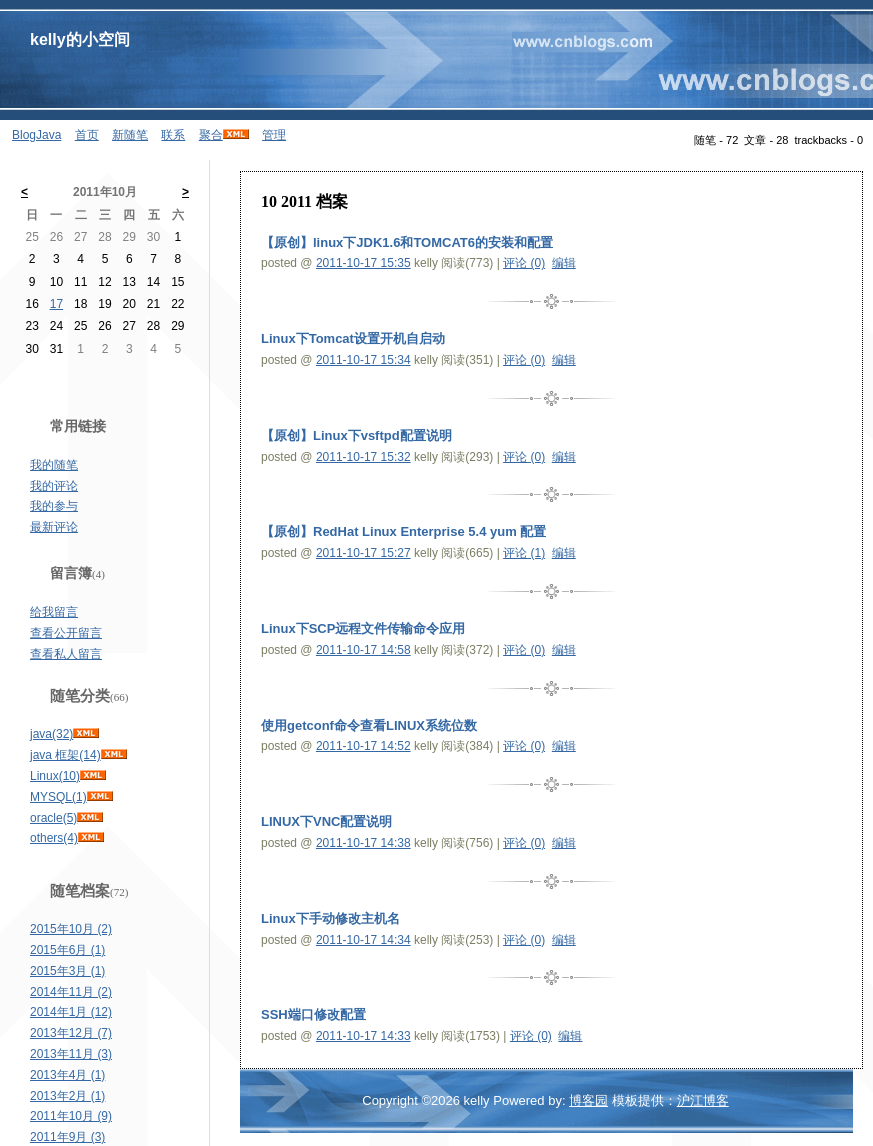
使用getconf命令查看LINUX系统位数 (369, 725)
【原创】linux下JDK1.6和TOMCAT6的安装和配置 (407, 242)
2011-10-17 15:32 (363, 457)
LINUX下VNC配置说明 (326, 821)
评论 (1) (524, 553)
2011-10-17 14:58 (363, 650)
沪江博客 (703, 1100)
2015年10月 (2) (71, 929)
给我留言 (54, 612)
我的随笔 (54, 465)
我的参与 (54, 506)
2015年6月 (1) (67, 950)
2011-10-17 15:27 (363, 553)
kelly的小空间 (80, 39)
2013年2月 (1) (67, 1096)
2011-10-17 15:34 (363, 360)
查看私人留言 (66, 654)
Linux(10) (55, 776)
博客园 (588, 1100)
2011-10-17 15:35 (363, 263)
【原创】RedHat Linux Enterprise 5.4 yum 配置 (403, 531)
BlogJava (36, 135)
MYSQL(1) (58, 797)
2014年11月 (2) (71, 992)
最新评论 (54, 527)
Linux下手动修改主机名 (330, 918)
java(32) (51, 734)
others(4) (54, 838)
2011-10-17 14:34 (363, 940)
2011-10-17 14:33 (363, 1036)
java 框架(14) (65, 755)
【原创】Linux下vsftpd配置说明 (356, 435)
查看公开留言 (66, 633)
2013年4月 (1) (67, 1075)
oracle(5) (53, 818)
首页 (87, 135)
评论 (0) (524, 263)
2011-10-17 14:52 (363, 746)
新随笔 (130, 135)
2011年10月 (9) (71, 1116)
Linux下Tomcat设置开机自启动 (353, 338)
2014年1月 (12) (71, 1012)
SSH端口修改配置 (313, 1014)
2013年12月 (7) (71, 1033)
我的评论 (54, 486)
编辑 (564, 263)
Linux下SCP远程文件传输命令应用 (363, 628)
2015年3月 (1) (67, 971)
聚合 (211, 135)
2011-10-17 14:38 (363, 843)
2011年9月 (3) (67, 1137)
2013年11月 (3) (71, 1054)
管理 (274, 135)
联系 (173, 135)
